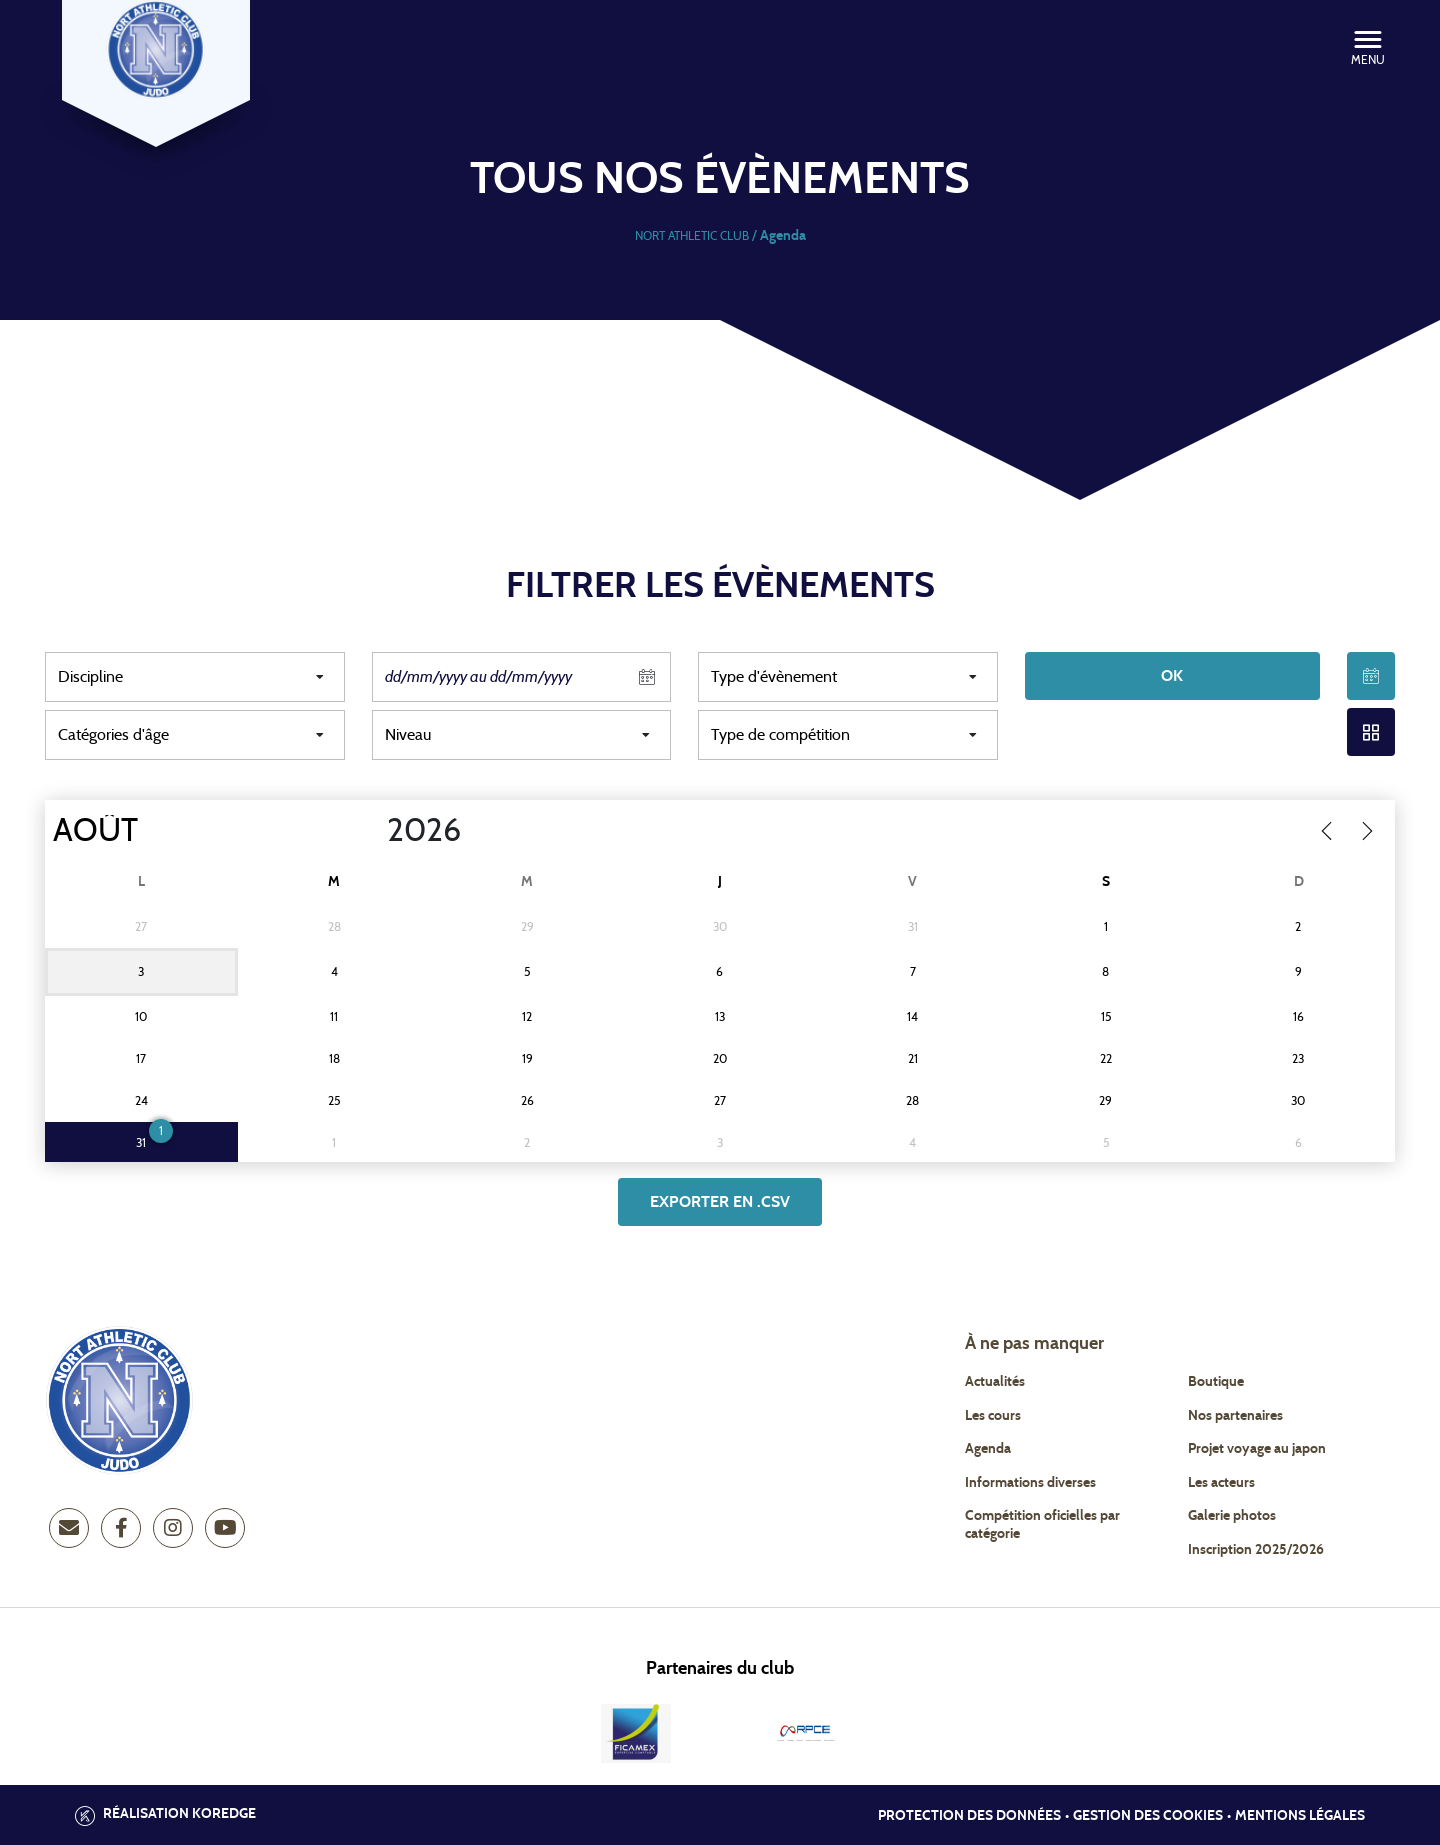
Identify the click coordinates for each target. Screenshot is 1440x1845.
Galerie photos (1232, 1516)
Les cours (993, 1416)
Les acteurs (1221, 1483)
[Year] (371, 831)
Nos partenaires (1235, 1416)
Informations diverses (1030, 1483)
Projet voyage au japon (1257, 1449)
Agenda (988, 1449)
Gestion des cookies (1148, 1816)
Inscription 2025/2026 (1256, 1550)
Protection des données (969, 1816)
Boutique (1216, 1382)
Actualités (995, 1382)
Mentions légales (1300, 1816)
